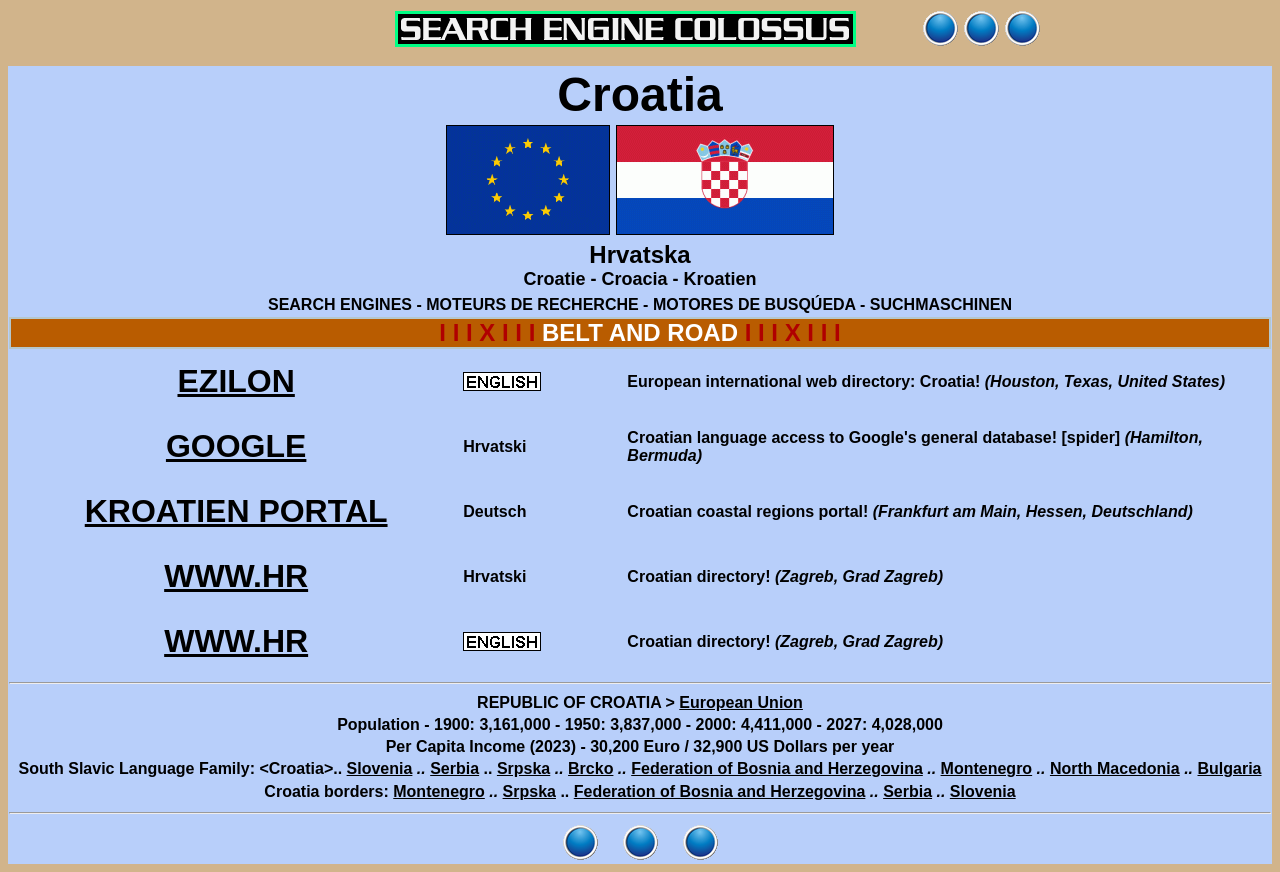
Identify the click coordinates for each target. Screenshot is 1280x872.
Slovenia (380, 768)
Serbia (454, 768)
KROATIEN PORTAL (236, 511)
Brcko (590, 768)
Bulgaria (1230, 768)
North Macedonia (1115, 768)
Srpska (523, 768)
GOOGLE (236, 446)
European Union (741, 702)
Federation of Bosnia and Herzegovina (777, 768)
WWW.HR (236, 576)
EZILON (235, 381)
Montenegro (987, 768)
